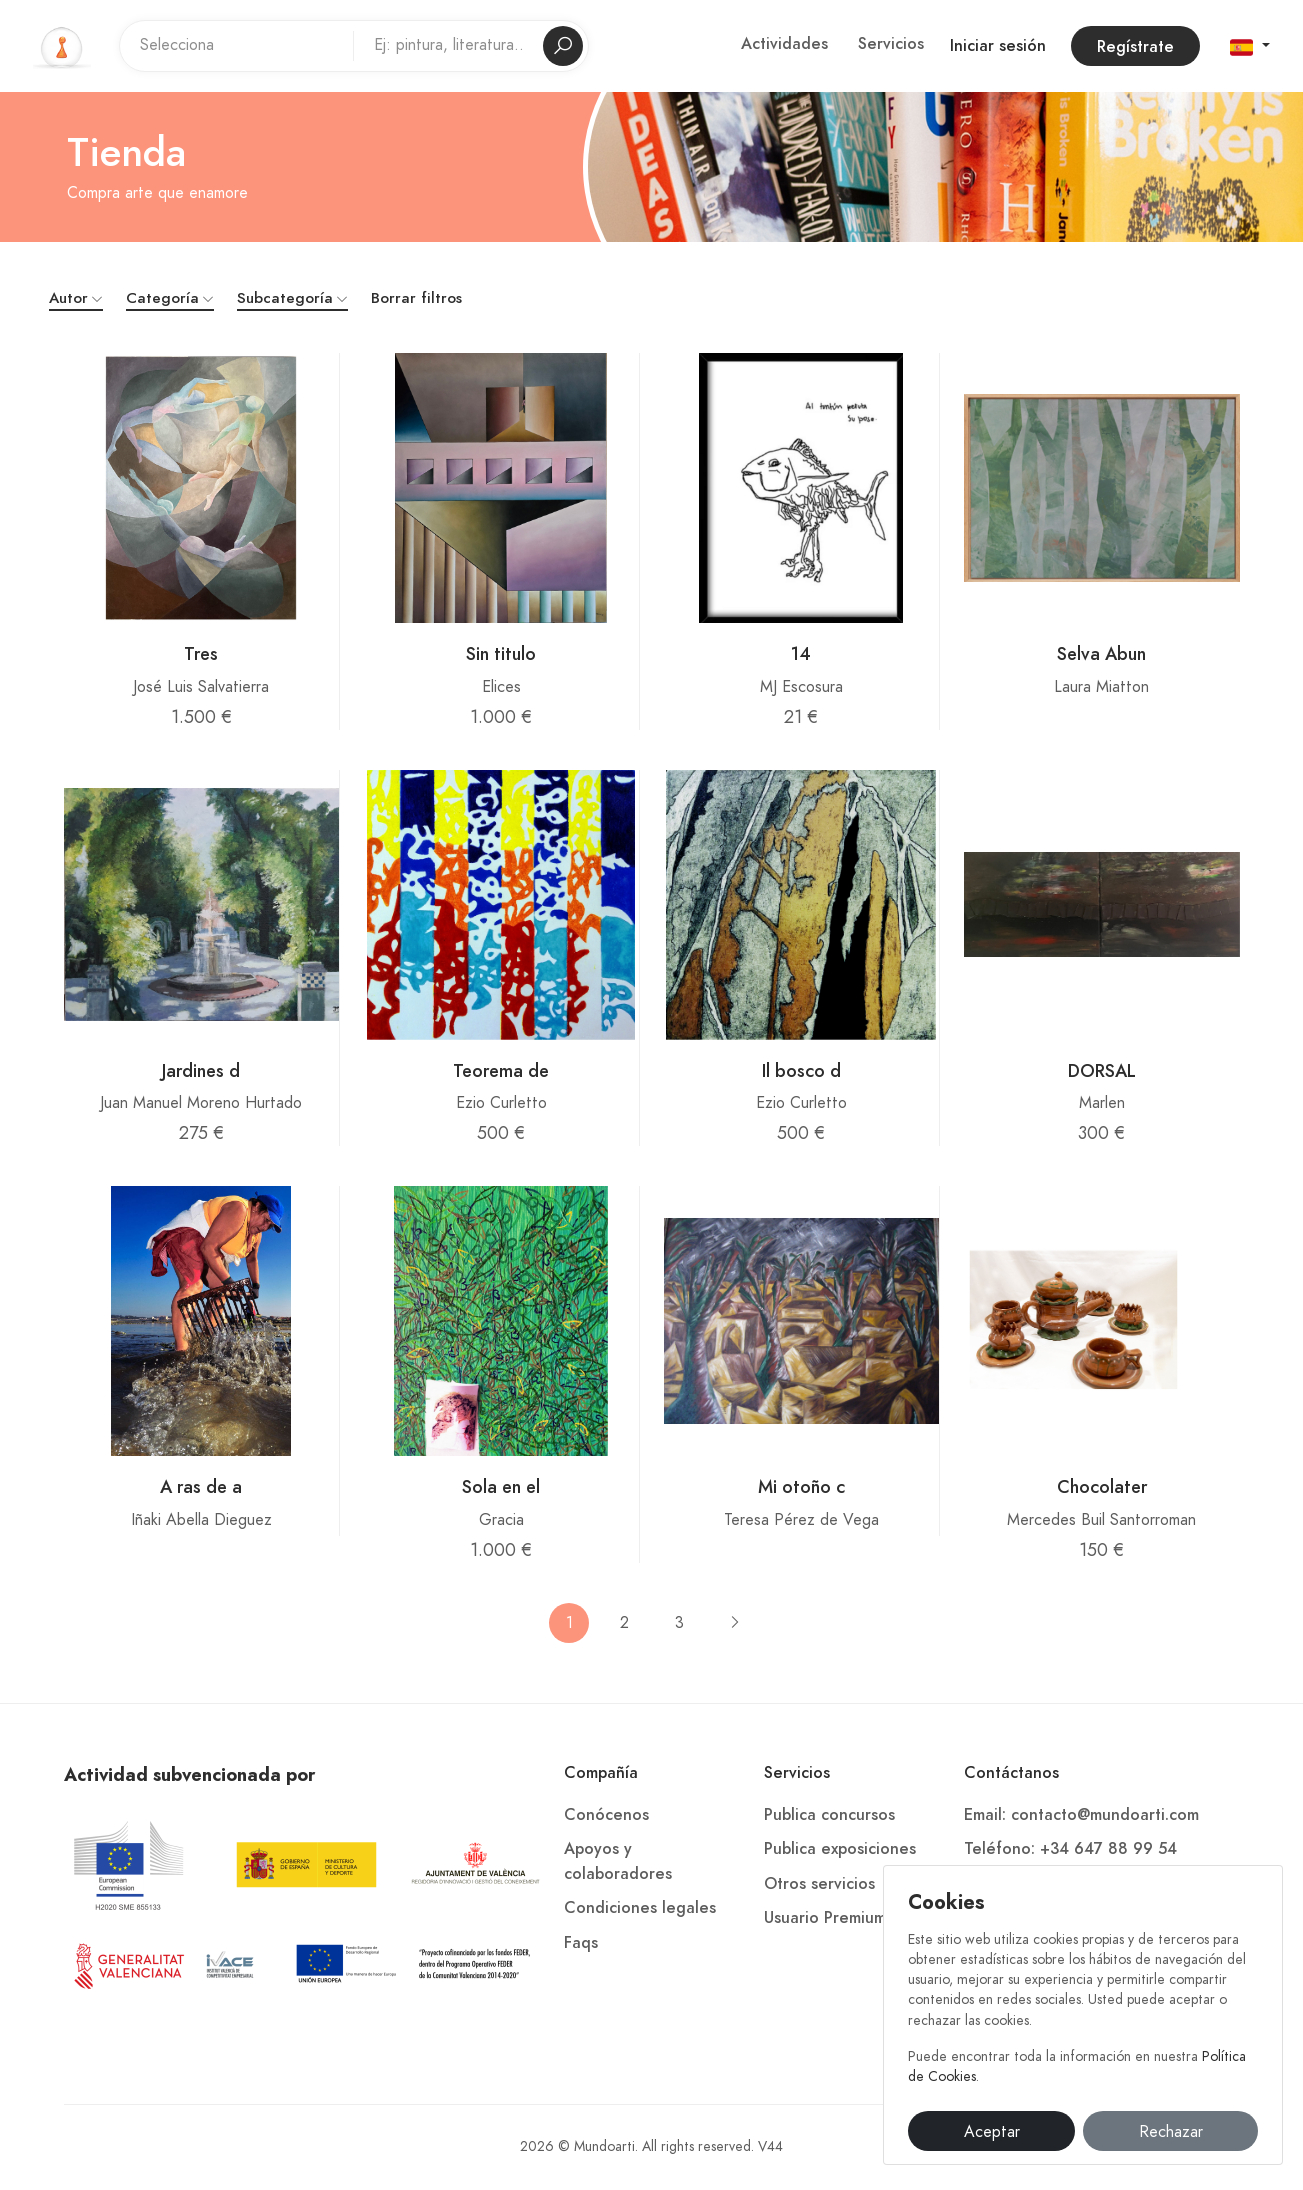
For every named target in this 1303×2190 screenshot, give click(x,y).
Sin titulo (501, 653)
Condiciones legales (640, 1908)
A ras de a (201, 1486)
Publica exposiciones (840, 1849)
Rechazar (1171, 2132)
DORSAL (1102, 1070)
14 (801, 653)
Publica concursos (829, 1815)
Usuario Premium (825, 1918)
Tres (201, 653)
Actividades (784, 44)
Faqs (581, 1943)
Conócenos (606, 1815)
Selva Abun (1101, 653)
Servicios (891, 44)
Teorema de (501, 1070)
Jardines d (201, 1070)
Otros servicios (819, 1884)
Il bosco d (801, 1070)
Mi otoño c (801, 1486)
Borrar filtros (416, 298)
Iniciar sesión (998, 46)
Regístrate (1135, 47)
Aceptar (992, 2132)
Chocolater (1102, 1486)
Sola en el (501, 1486)
